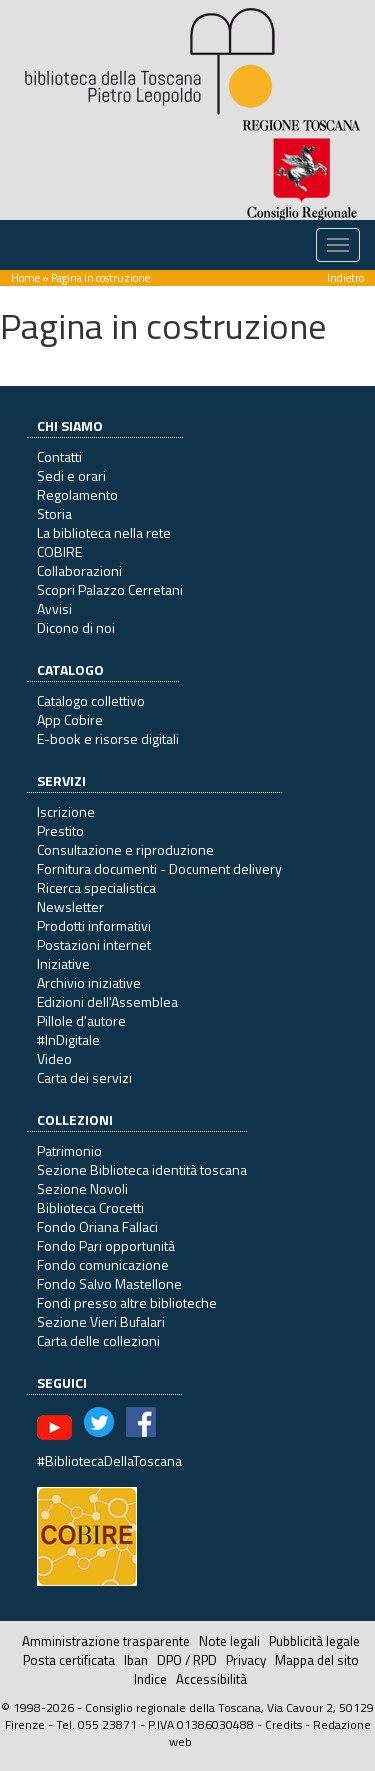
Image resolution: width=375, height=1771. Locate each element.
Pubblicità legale (314, 1641)
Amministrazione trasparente (106, 1641)
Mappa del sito (317, 1660)
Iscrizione (66, 811)
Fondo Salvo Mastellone (109, 1283)
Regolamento (77, 494)
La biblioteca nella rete (104, 532)
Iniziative (63, 963)
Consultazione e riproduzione (125, 849)
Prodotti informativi (94, 925)
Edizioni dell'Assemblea (107, 1001)
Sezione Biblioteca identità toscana (142, 1169)
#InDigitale (68, 1039)
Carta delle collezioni (98, 1340)
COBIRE (59, 551)
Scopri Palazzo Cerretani (110, 589)
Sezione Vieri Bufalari (101, 1321)
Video (54, 1058)
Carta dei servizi (84, 1077)
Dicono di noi (76, 627)
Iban (136, 1660)
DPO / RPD (187, 1660)
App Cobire (70, 719)
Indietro (345, 277)
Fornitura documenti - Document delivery (159, 868)
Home (25, 277)
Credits (283, 1724)
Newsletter (70, 906)
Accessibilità (211, 1679)
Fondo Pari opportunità (106, 1245)
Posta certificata (69, 1660)
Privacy (246, 1660)
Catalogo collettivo (91, 700)
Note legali (229, 1641)
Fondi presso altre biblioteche (127, 1302)
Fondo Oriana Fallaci (97, 1226)
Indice (150, 1679)
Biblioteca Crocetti (90, 1207)
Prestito (60, 830)
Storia (54, 513)
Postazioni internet (94, 944)
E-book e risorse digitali (108, 738)
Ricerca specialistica (96, 887)
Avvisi (54, 608)
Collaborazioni (79, 570)
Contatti (59, 456)
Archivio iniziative (89, 982)
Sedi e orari (71, 475)
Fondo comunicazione (103, 1264)
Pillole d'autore (81, 1020)
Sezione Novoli (82, 1188)
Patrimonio (69, 1150)
